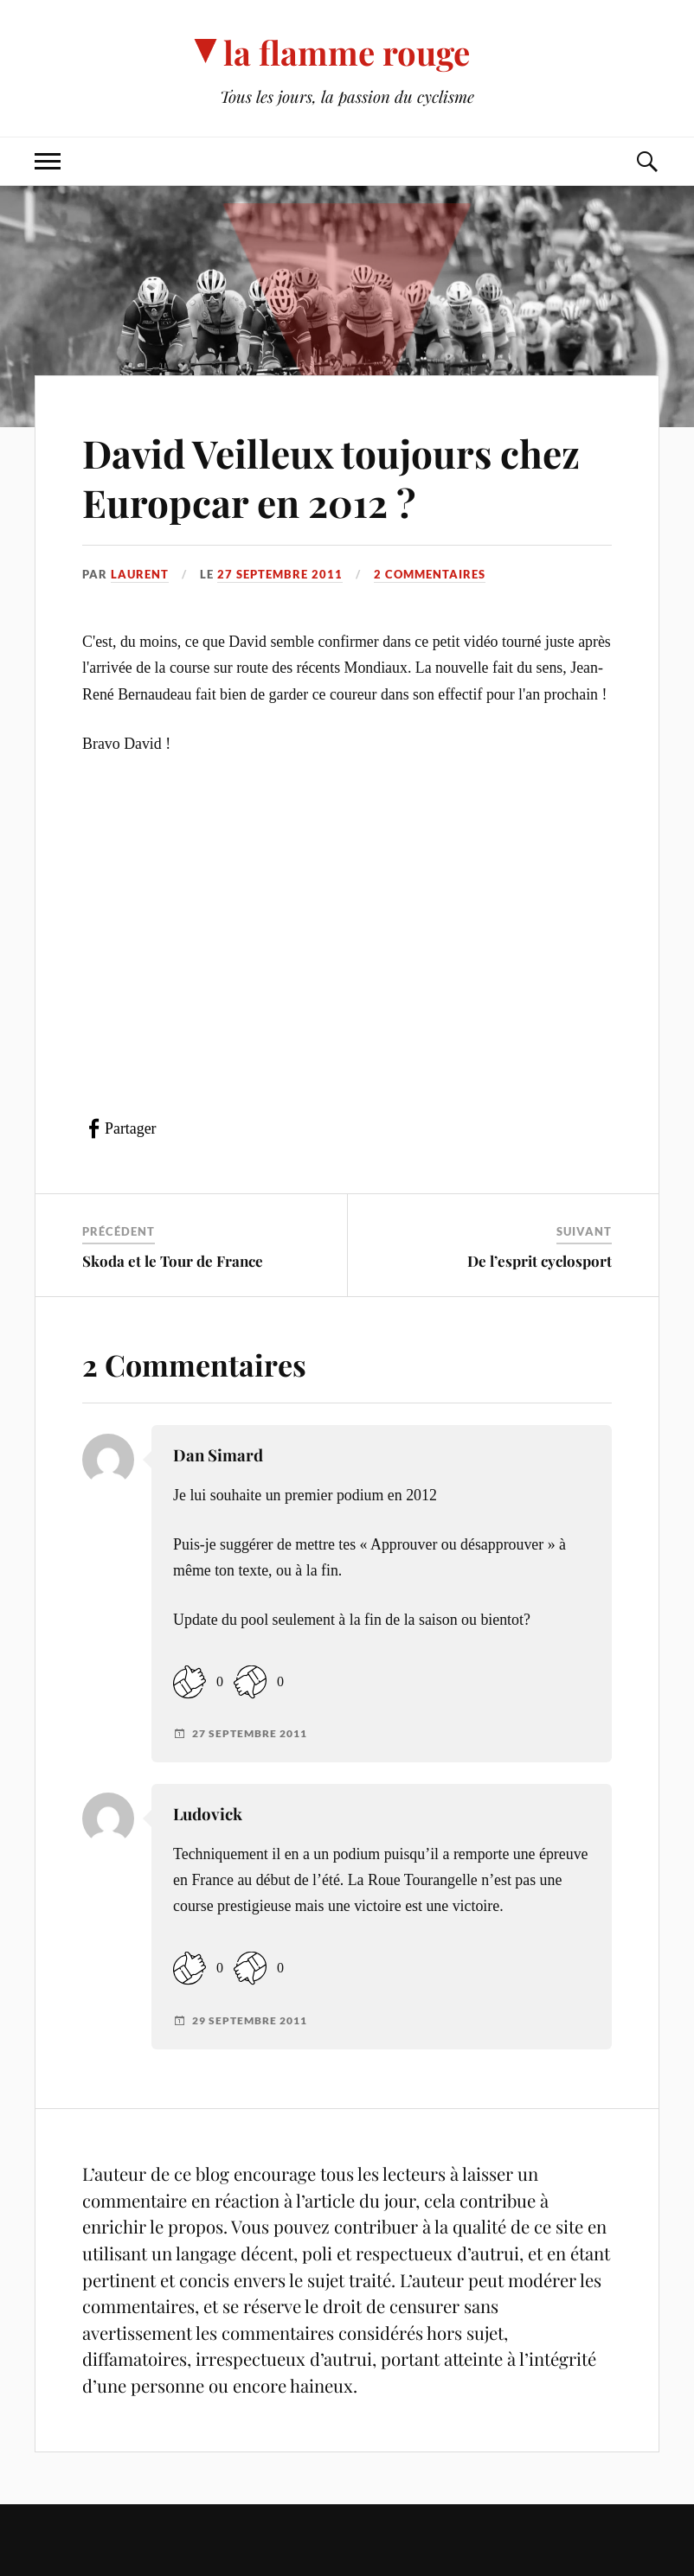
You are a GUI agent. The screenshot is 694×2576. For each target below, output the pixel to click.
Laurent (140, 574)
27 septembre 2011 (280, 574)
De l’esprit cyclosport (539, 1260)
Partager (130, 1128)
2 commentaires (429, 574)
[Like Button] (189, 1681)
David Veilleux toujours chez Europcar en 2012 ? (331, 477)
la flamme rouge (346, 52)
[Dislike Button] (250, 1681)
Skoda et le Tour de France (172, 1260)
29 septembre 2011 (249, 2021)
